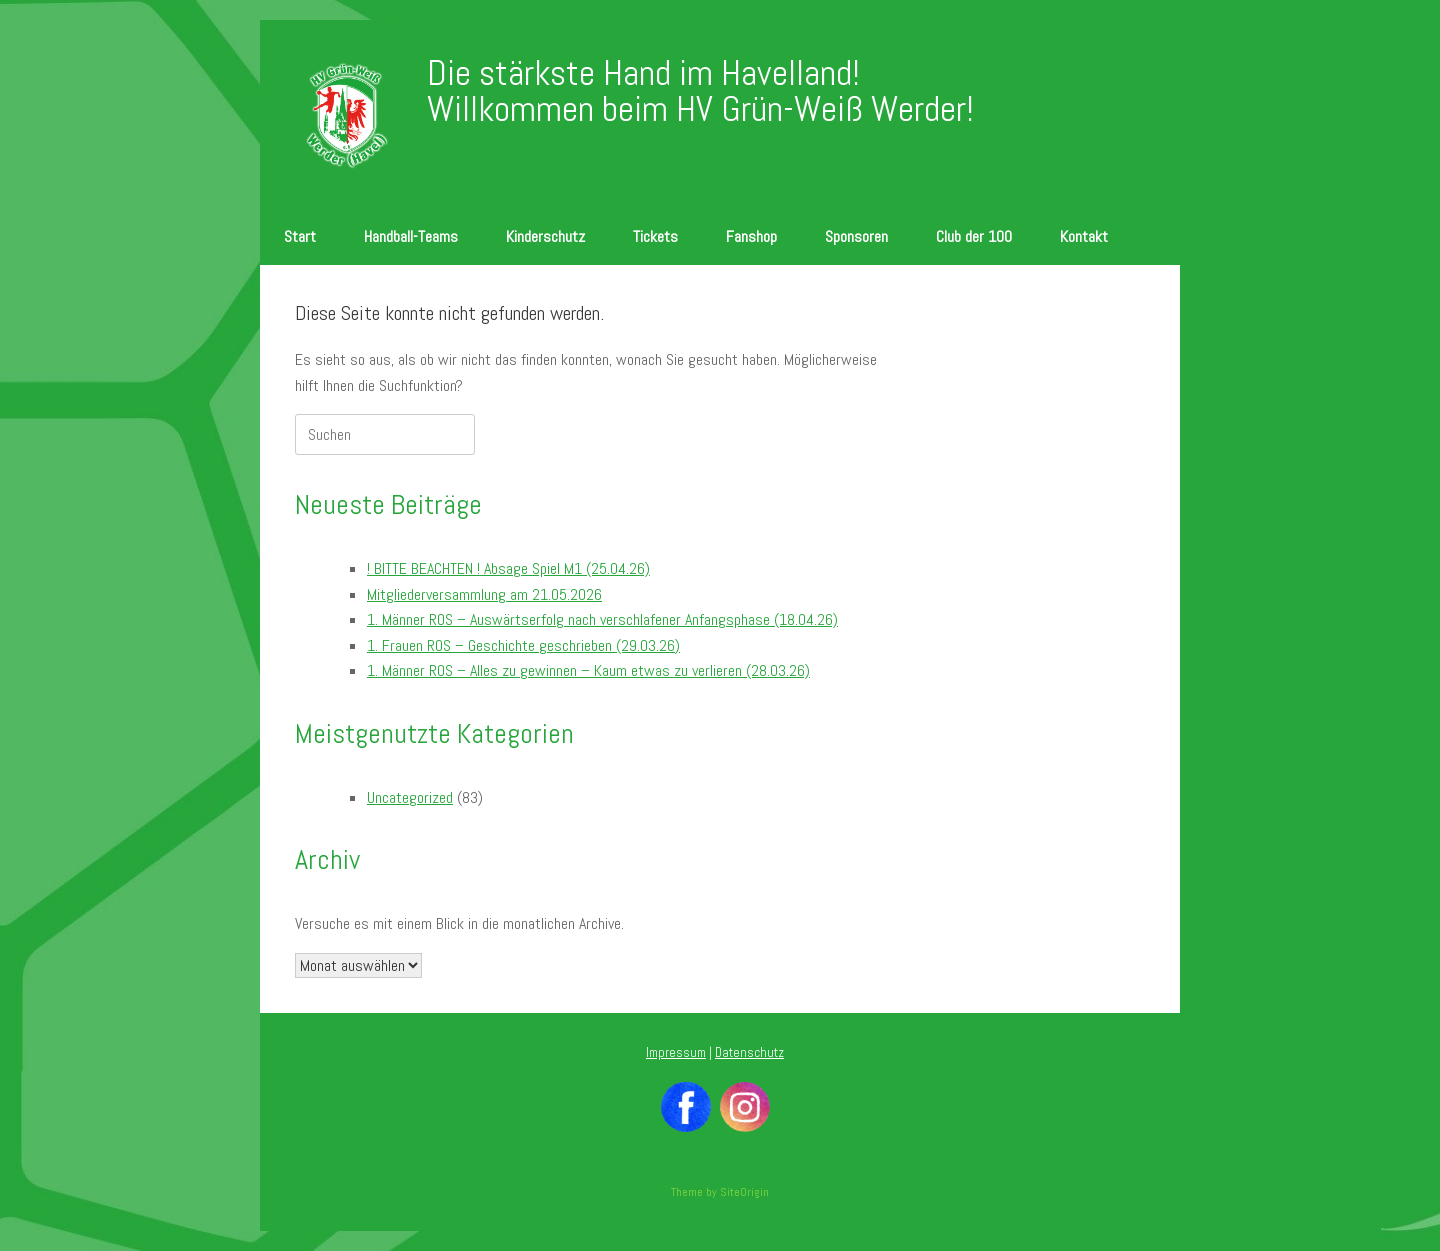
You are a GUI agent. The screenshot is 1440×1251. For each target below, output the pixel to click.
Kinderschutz (545, 236)
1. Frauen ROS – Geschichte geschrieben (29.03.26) (523, 645)
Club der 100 (974, 236)
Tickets (655, 236)
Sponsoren (856, 236)
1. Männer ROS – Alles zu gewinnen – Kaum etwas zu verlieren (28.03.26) (588, 670)
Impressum (676, 1052)
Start (300, 236)
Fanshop (751, 236)
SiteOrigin (744, 1192)
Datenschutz (749, 1052)
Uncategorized (410, 797)
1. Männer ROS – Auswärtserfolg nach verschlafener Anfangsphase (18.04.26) (602, 619)
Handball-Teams (411, 236)
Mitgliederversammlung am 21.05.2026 (484, 594)
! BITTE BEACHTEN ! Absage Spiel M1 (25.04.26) (508, 568)
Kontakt (1084, 236)
